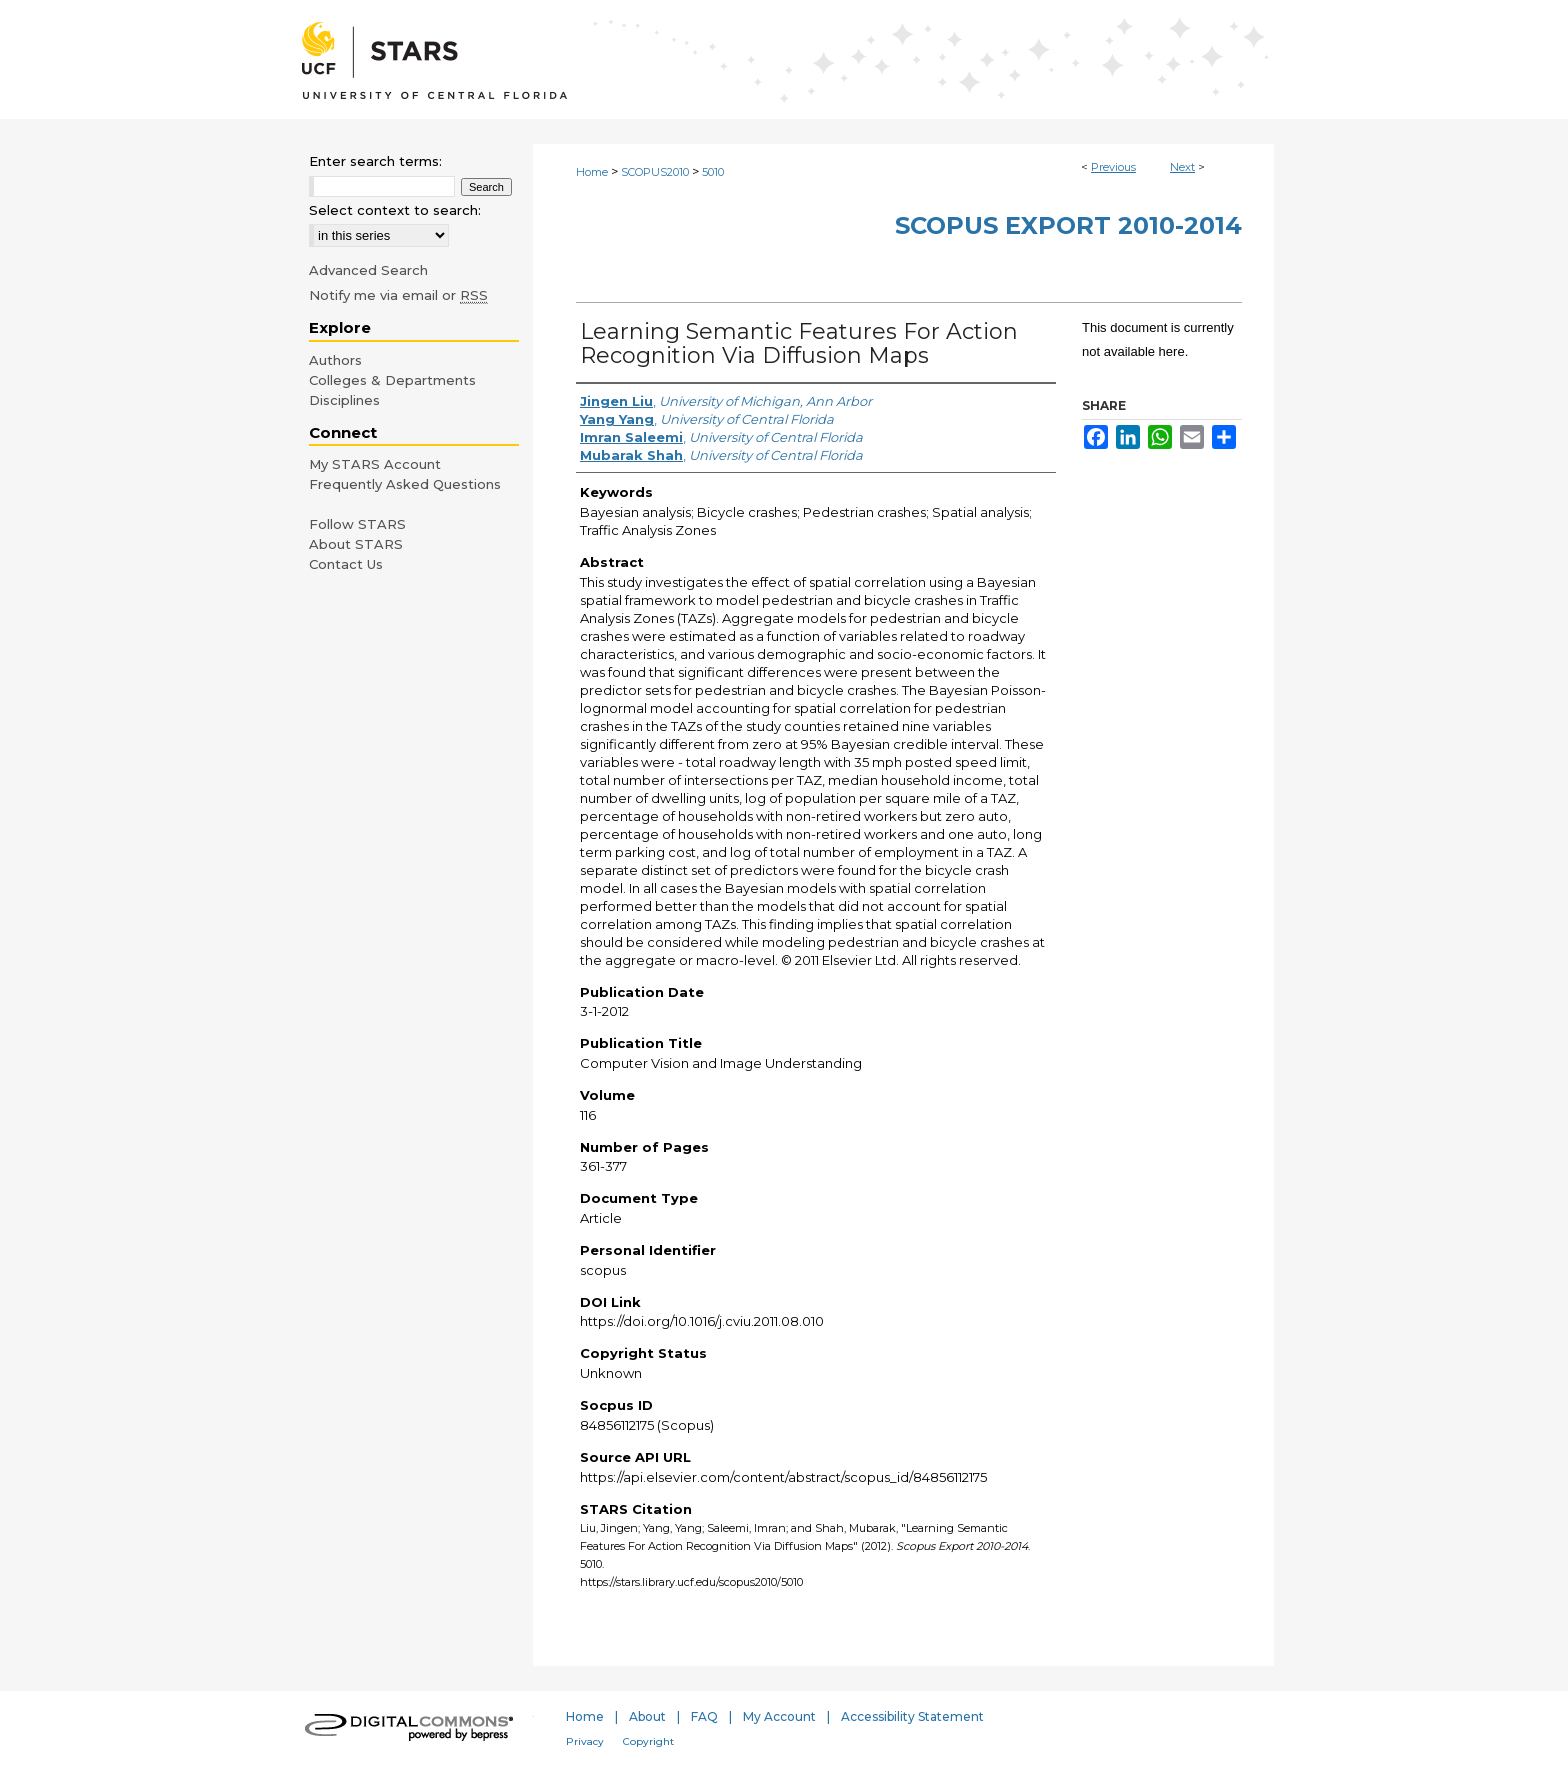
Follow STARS (357, 524)
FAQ (704, 1716)
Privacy (585, 1741)
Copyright (648, 1741)
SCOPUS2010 (655, 172)
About (647, 1716)
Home (592, 172)
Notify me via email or (398, 295)
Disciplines (344, 400)
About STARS (356, 544)
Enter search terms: (375, 161)
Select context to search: (395, 210)
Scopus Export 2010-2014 (1068, 225)
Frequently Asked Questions (405, 484)
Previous (1113, 167)
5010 (713, 172)
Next (1182, 167)
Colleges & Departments (392, 380)
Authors (335, 360)
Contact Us (346, 564)
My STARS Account (375, 464)
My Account (779, 1716)
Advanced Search (368, 270)
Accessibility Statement (912, 1716)
